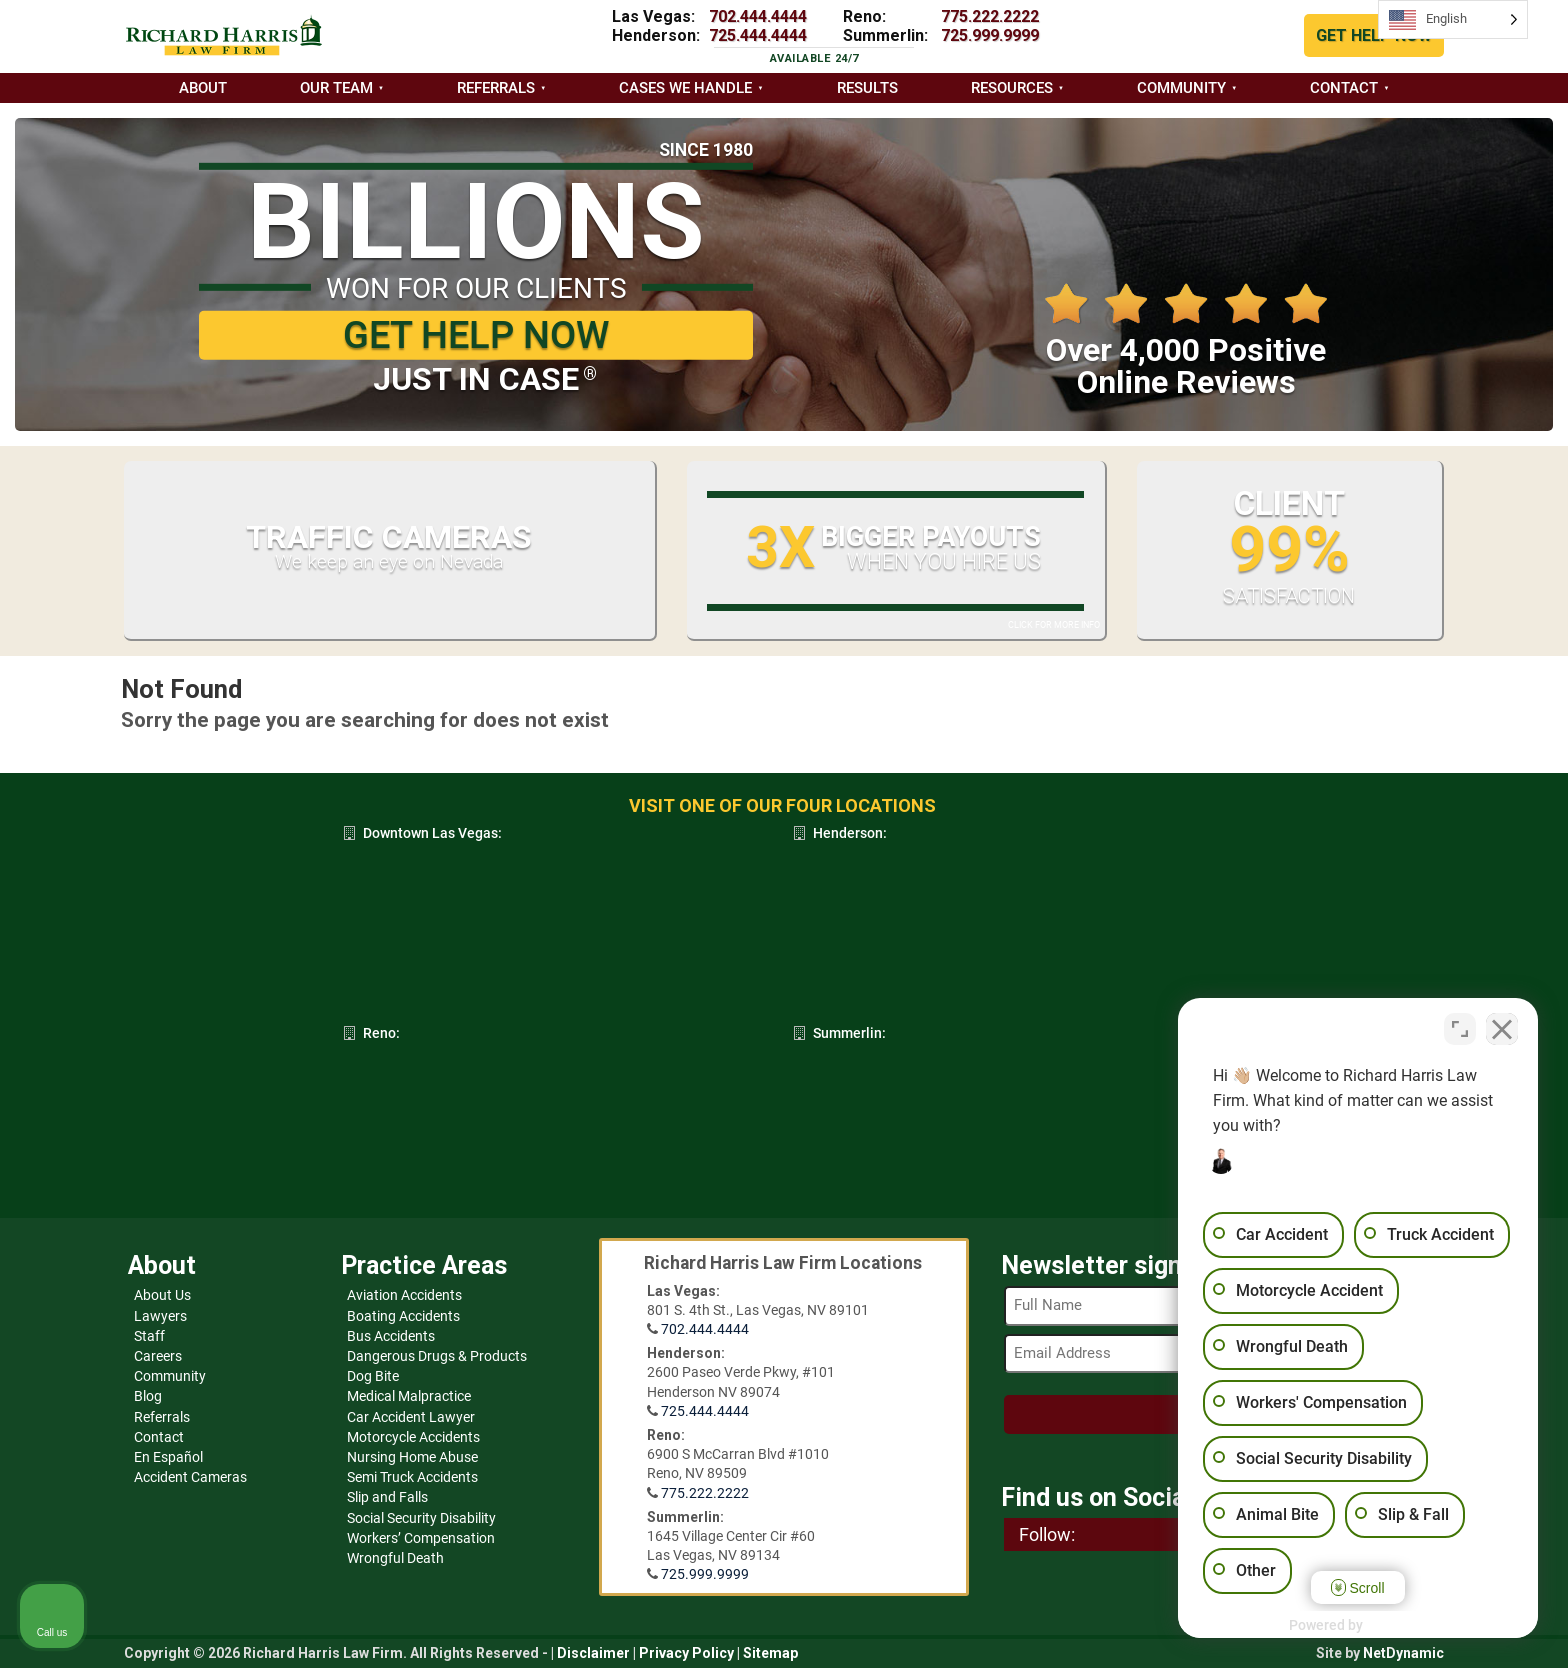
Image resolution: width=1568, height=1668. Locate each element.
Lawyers (160, 1316)
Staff (149, 1336)
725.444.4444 (758, 35)
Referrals (496, 88)
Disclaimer (593, 1653)
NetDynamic (1403, 1653)
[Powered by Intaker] (1398, 1626)
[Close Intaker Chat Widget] (1502, 1029)
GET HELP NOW (1374, 35)
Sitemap (770, 1653)
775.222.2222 (990, 16)
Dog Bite (373, 1376)
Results (867, 88)
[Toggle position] (1460, 1029)
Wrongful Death (395, 1558)
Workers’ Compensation (421, 1538)
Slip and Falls (387, 1497)
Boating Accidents (403, 1316)
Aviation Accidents (404, 1295)
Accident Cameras (190, 1477)
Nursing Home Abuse (412, 1457)
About (203, 88)
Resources (1012, 88)
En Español (168, 1457)
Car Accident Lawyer (411, 1417)
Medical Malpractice (409, 1396)
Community (1181, 88)
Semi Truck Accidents (412, 1477)
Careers (158, 1356)
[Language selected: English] (1453, 19)
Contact (1344, 88)
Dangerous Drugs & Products (437, 1356)
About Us (162, 1295)
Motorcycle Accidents (413, 1437)
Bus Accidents (391, 1336)
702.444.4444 (758, 16)
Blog (148, 1396)
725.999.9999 (990, 35)
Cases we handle (685, 88)
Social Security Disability (421, 1518)
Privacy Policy (686, 1653)
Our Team (336, 88)
